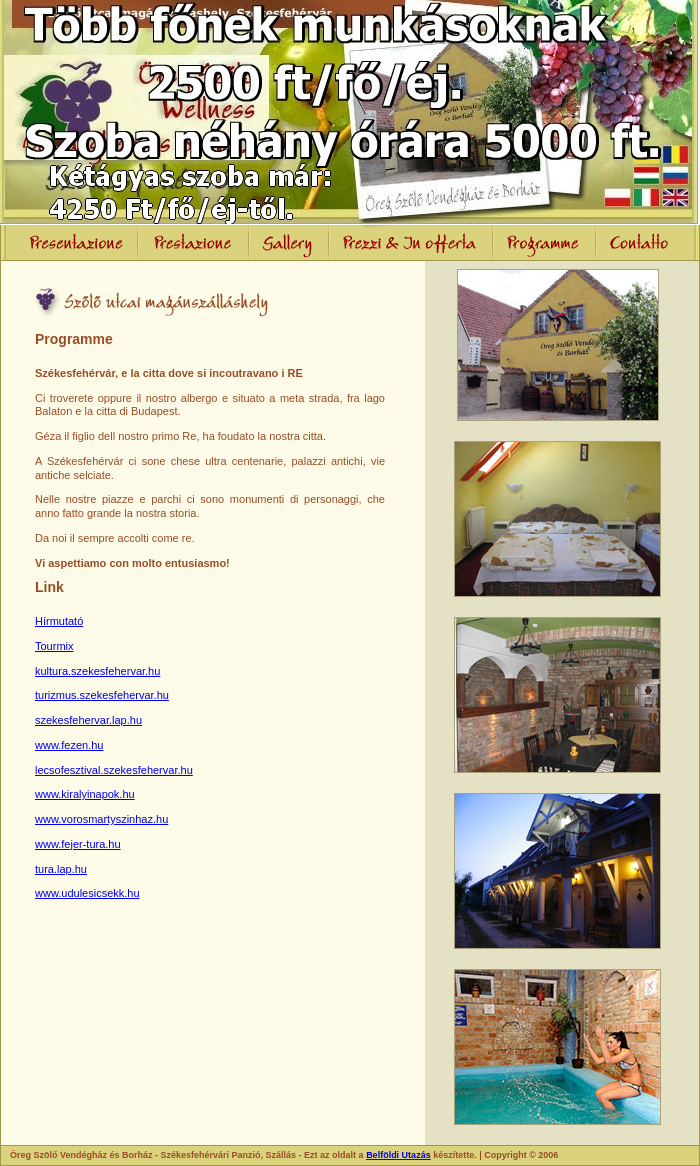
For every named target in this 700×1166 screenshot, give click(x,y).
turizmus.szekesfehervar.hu (102, 695)
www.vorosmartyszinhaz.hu (101, 819)
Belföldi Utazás (398, 1155)
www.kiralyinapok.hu (85, 794)
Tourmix (54, 646)
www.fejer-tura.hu (78, 844)
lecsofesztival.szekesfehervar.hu (114, 770)
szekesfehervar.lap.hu (88, 720)
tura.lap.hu (61, 869)
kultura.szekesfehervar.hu (97, 671)
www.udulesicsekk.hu (87, 893)
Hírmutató (59, 621)
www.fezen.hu (69, 745)
